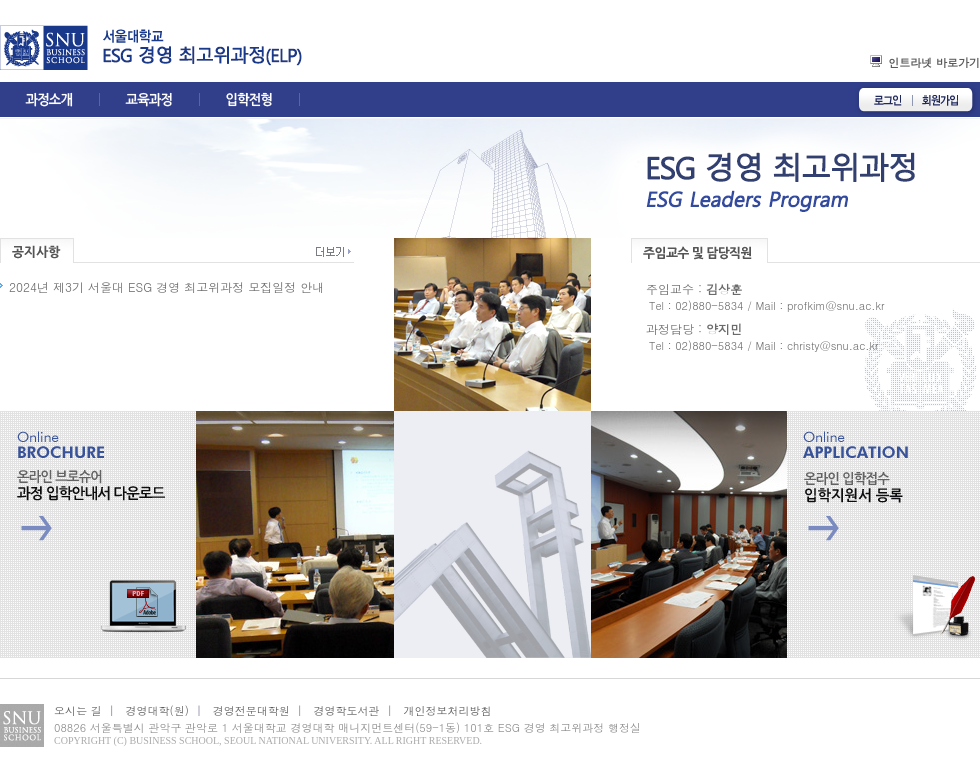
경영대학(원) (157, 710)
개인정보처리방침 (447, 710)
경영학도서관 (347, 710)
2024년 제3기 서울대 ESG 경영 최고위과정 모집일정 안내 (166, 286)
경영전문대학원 (251, 710)
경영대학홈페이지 (51, 47)
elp (277, 47)
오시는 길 (78, 710)
